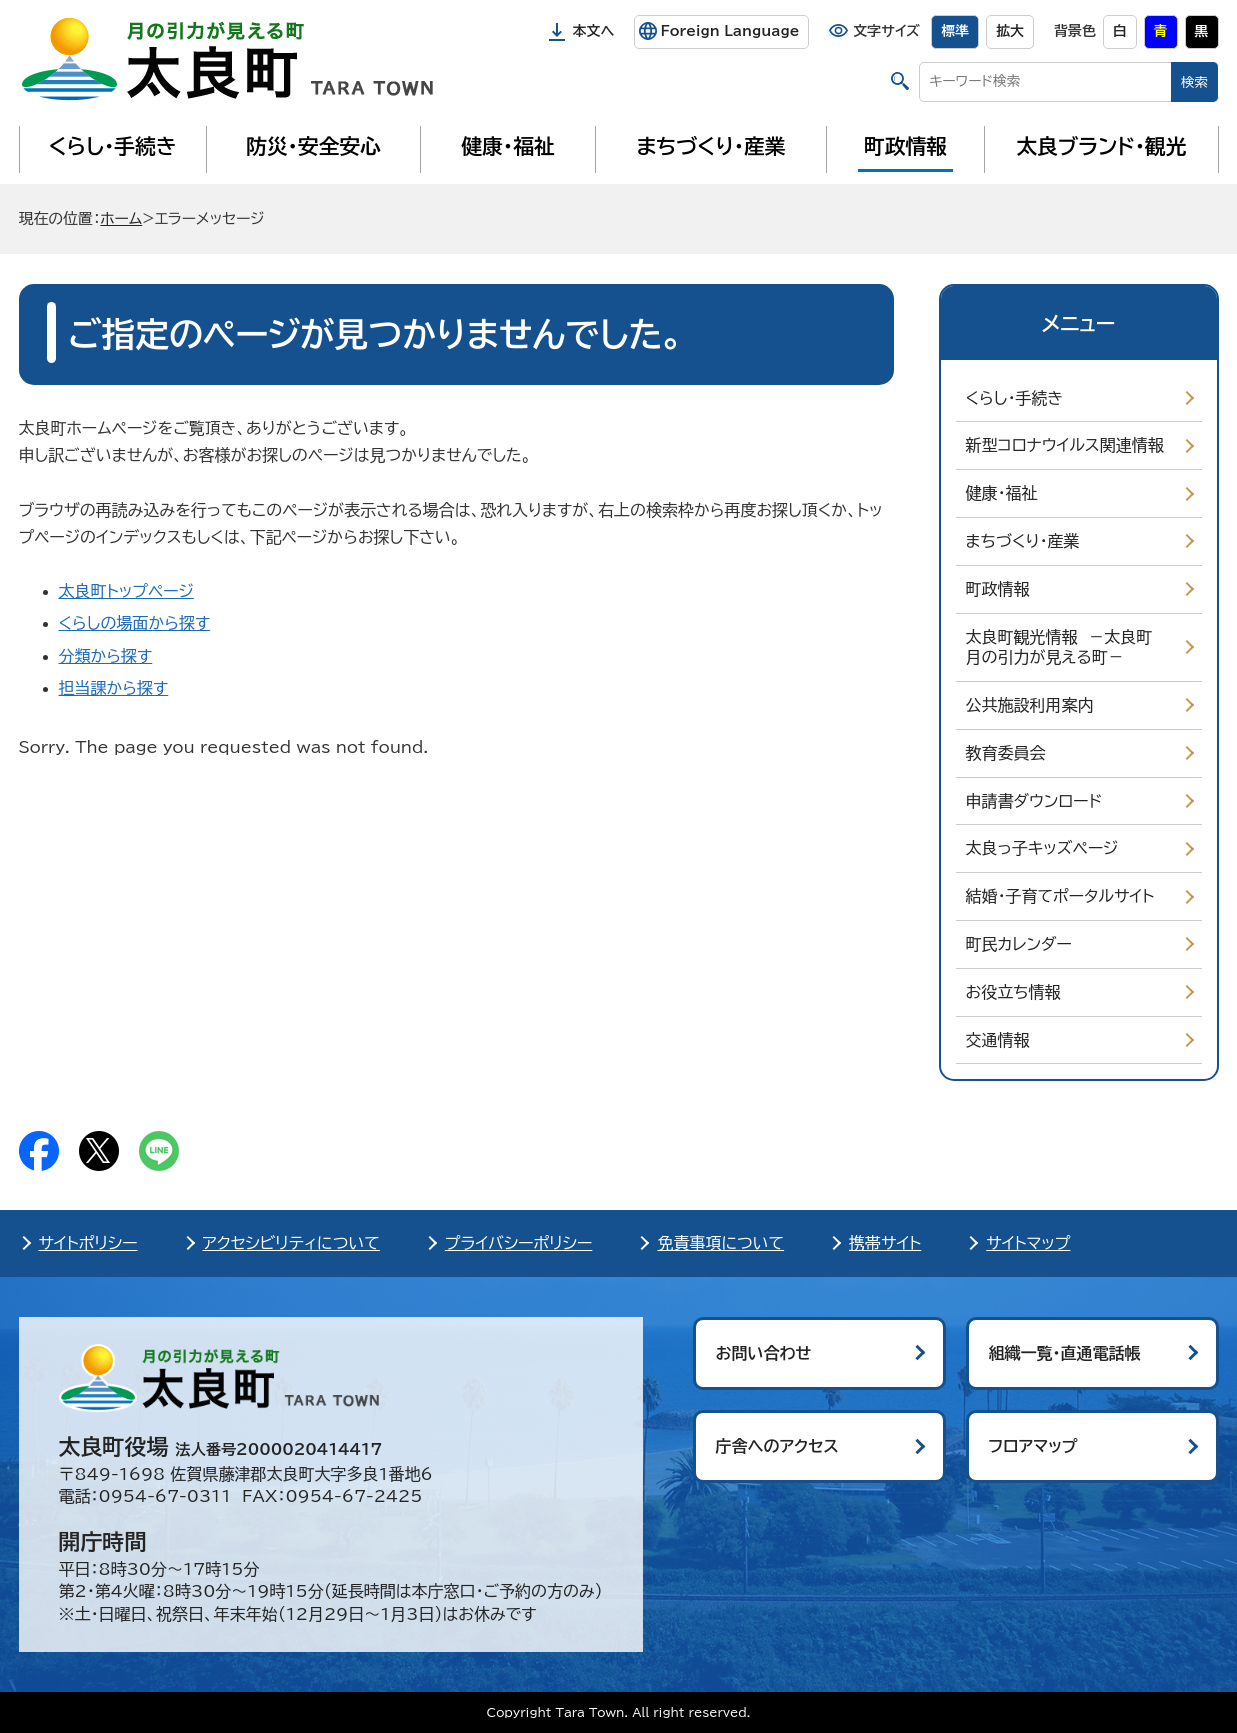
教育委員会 (1006, 753)
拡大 (1010, 31)
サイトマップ (1028, 1243)
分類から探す (106, 656)
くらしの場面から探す (135, 623)
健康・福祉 (507, 146)
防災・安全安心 (313, 146)
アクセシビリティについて (291, 1243)
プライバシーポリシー (519, 1243)
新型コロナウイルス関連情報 (1065, 445)
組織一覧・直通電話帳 (1065, 1353)
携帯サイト (885, 1243)
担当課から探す (114, 688)
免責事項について (720, 1243)
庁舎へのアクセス (777, 1446)
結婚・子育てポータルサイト (1060, 896)
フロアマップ (1033, 1446)
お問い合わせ (764, 1353)
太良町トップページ (126, 591)
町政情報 (905, 146)
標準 (955, 31)
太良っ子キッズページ (1042, 848)
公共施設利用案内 (1030, 705)
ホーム (121, 218)
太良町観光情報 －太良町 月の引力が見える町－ (1064, 647)
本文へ (594, 31)
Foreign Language (729, 31)
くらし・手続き (112, 146)
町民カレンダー (1019, 944)
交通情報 (998, 1040)
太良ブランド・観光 (1102, 146)
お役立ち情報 (1013, 992)
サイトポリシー (88, 1243)
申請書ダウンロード (1034, 801)
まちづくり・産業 (710, 146)
